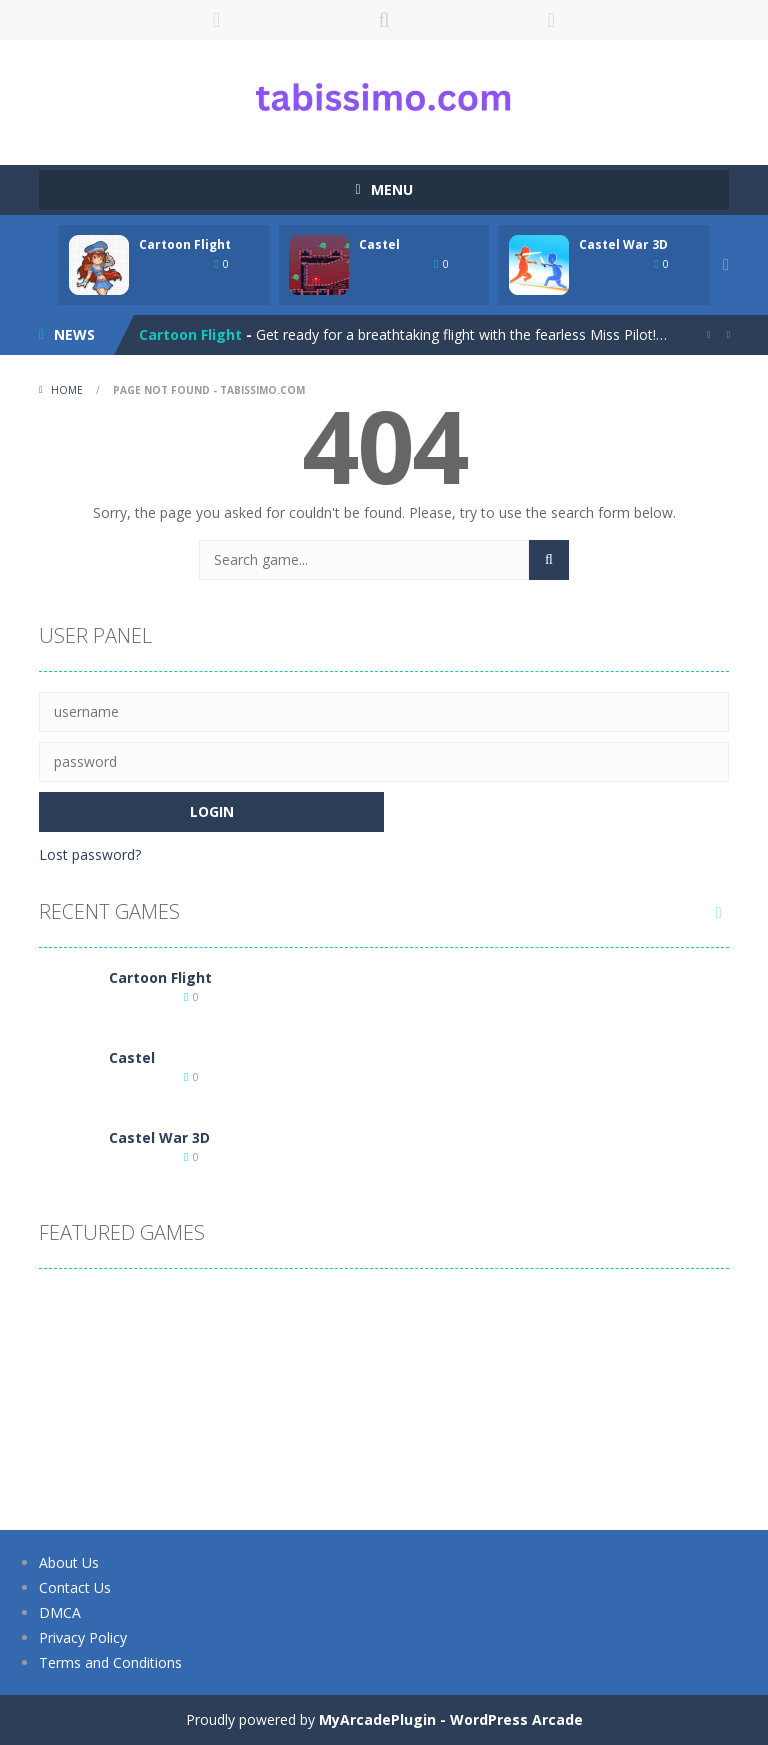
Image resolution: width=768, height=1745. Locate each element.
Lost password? (90, 854)
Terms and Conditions (110, 1662)
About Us (69, 1562)
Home (67, 390)
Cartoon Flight (185, 244)
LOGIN (217, 20)
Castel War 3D (623, 244)
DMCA (60, 1612)
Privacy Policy (83, 1637)
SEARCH (384, 20)
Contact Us (75, 1587)
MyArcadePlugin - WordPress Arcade (451, 1719)
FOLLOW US (552, 20)
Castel (379, 244)
